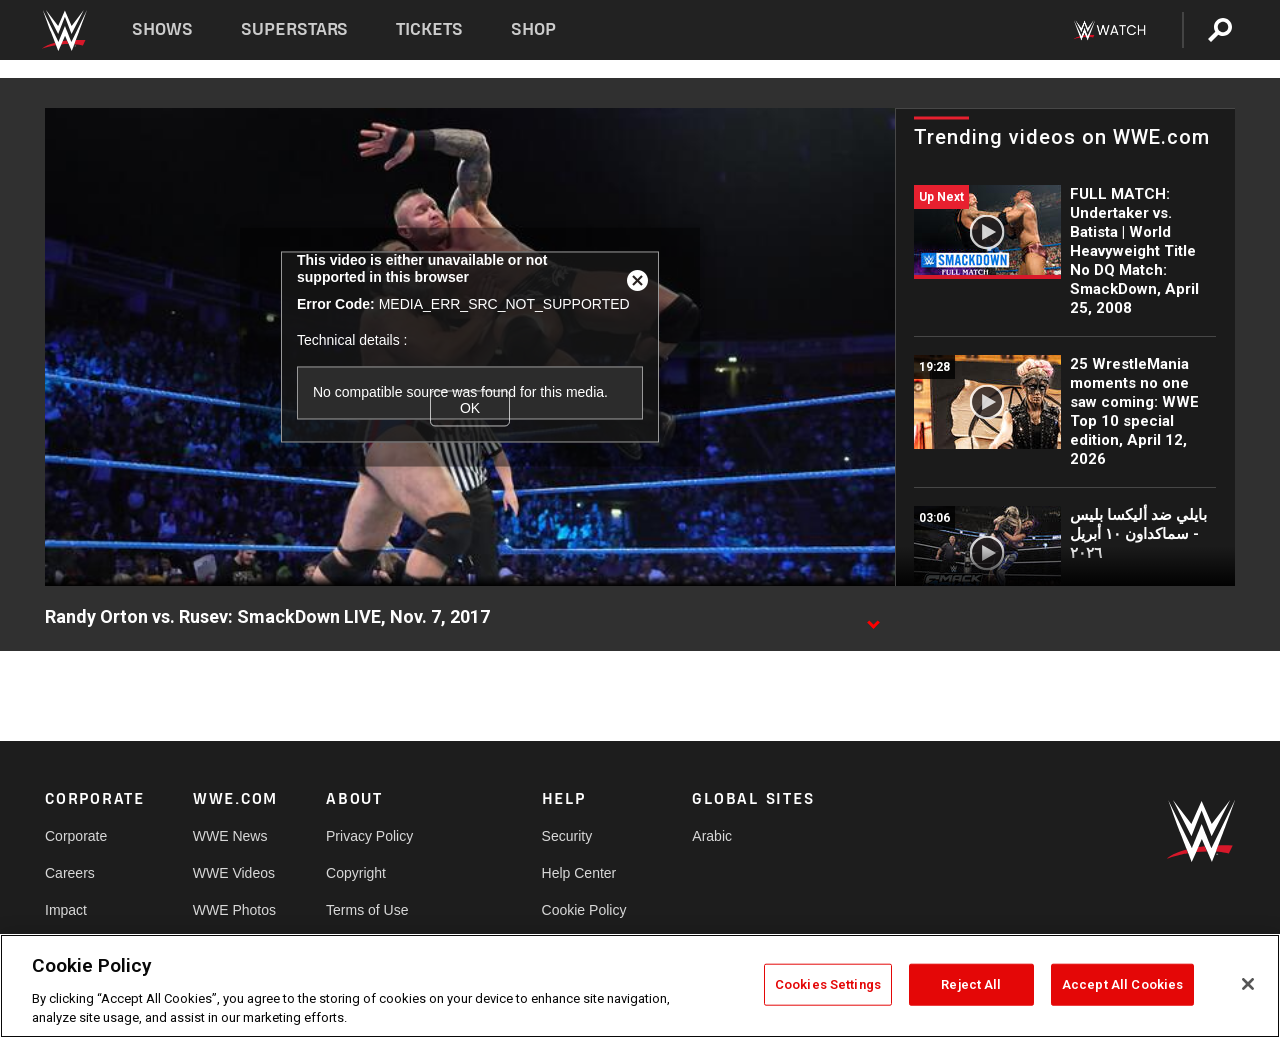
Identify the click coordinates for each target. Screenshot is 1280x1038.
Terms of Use (367, 910)
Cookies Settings (828, 984)
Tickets (429, 29)
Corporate (76, 836)
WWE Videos (234, 873)
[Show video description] (873, 618)
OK (470, 408)
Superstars (295, 29)
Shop (533, 29)
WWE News (230, 836)
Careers (70, 873)
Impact (66, 910)
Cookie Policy (584, 910)
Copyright (356, 873)
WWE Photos (234, 910)
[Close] (1248, 984)
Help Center (579, 873)
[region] (640, 986)
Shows (162, 29)
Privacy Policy (369, 836)
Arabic (712, 836)
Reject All (971, 984)
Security (567, 836)
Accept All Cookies (1122, 984)
